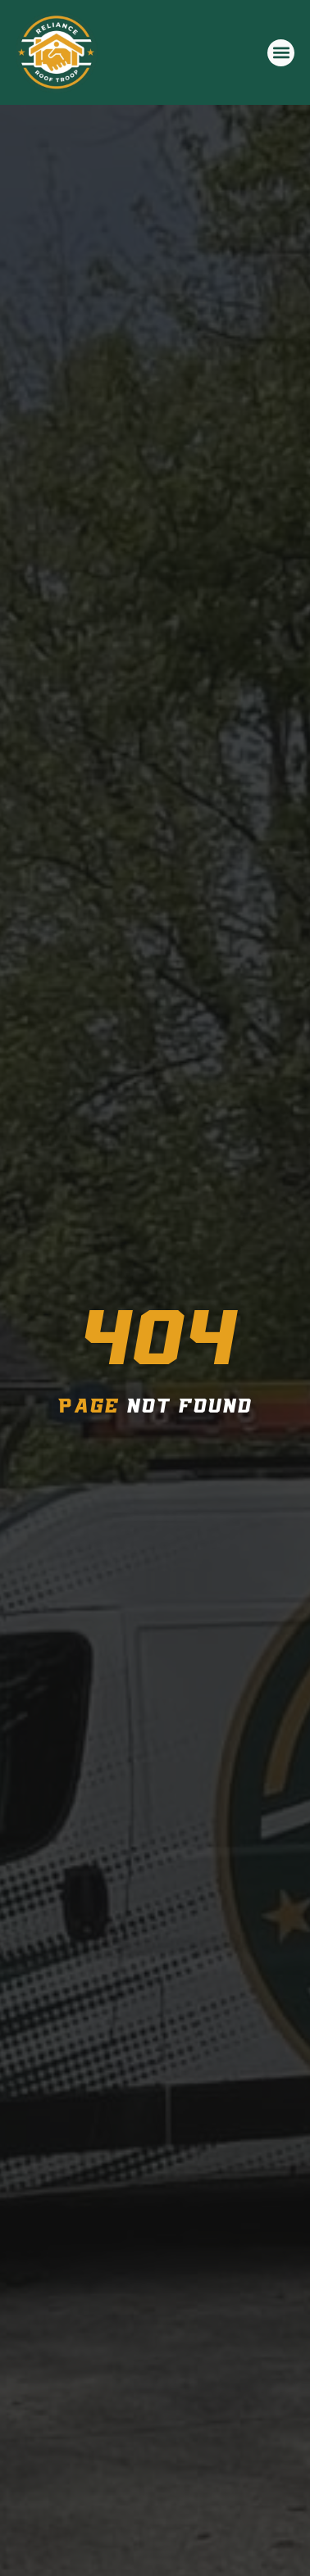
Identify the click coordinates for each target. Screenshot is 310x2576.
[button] (280, 52)
